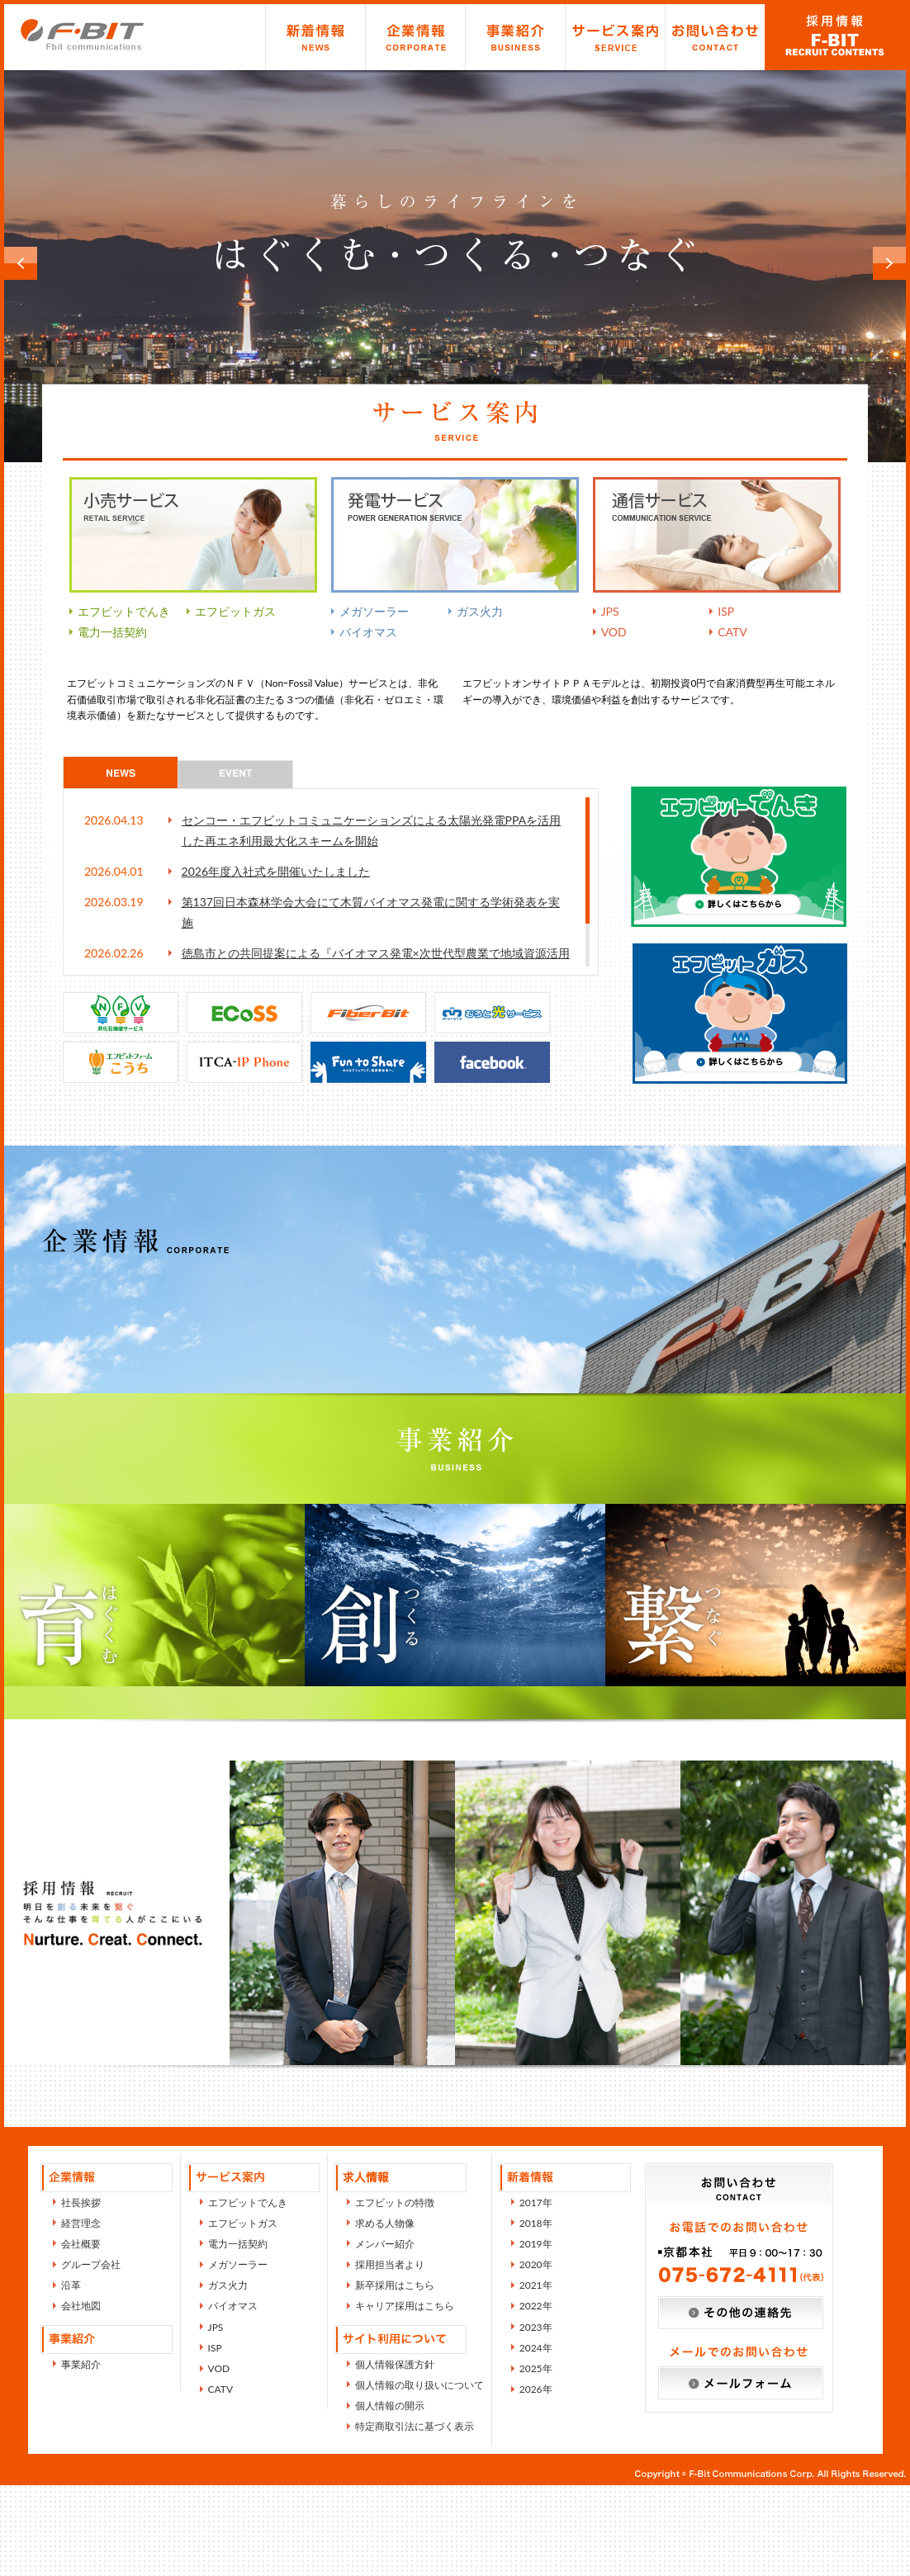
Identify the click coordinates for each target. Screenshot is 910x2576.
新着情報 (315, 37)
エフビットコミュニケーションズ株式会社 (83, 34)
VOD (614, 632)
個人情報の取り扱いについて (419, 2476)
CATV (732, 632)
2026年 (535, 2480)
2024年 (535, 2438)
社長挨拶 (81, 2293)
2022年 (535, 2396)
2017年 (535, 2293)
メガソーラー (374, 611)
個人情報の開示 (389, 2496)
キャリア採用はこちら (404, 2396)
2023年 (535, 2418)
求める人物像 (385, 2314)
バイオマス (368, 632)
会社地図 (81, 2396)
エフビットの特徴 (394, 2293)
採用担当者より (389, 2355)
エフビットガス (235, 611)
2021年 (535, 2376)
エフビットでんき (124, 611)
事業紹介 (515, 37)
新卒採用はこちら (394, 2376)
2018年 (535, 2314)
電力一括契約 (112, 632)
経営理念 (81, 2314)
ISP (726, 611)
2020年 (535, 2355)
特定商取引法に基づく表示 (414, 2517)
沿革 (71, 2376)
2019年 (535, 2334)
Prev (20, 263)
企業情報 (415, 37)
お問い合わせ (715, 37)
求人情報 (835, 37)
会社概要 (81, 2334)
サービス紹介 (615, 37)
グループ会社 (91, 2355)
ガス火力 (480, 611)
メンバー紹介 (385, 2334)
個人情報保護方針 (394, 2455)
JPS (610, 611)
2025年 (535, 2459)
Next (889, 263)
